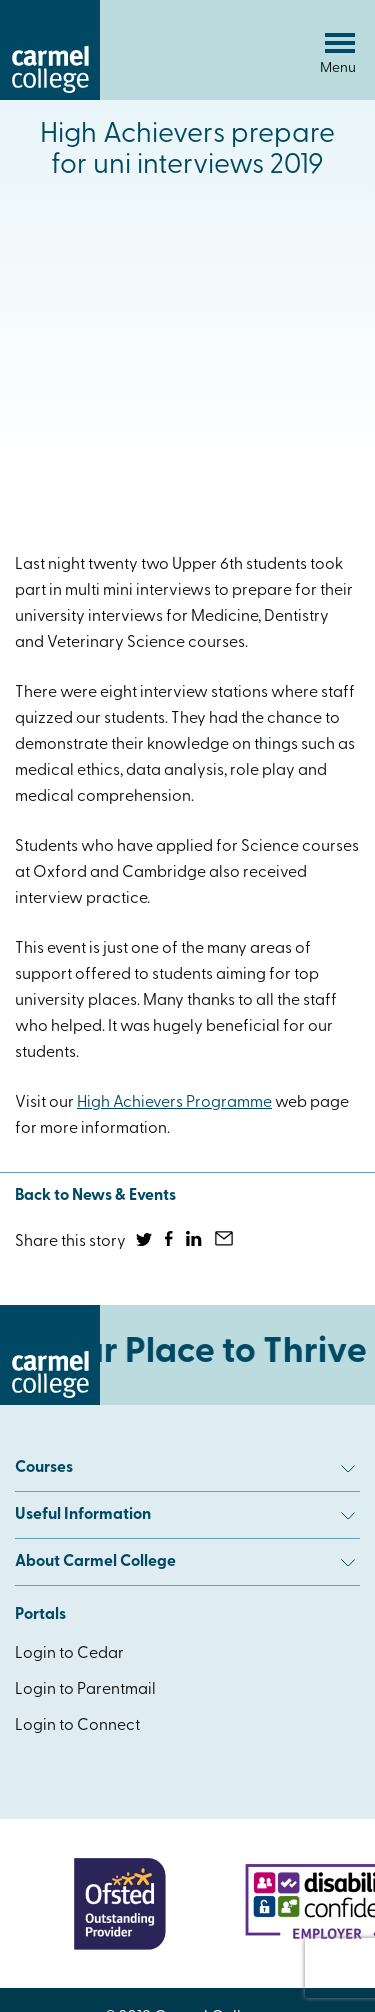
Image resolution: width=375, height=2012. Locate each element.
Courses (185, 1468)
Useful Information (185, 1515)
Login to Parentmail (85, 1690)
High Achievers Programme (174, 1103)
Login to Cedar (69, 1654)
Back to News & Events (95, 1196)
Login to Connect (77, 1726)
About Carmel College (185, 1562)
